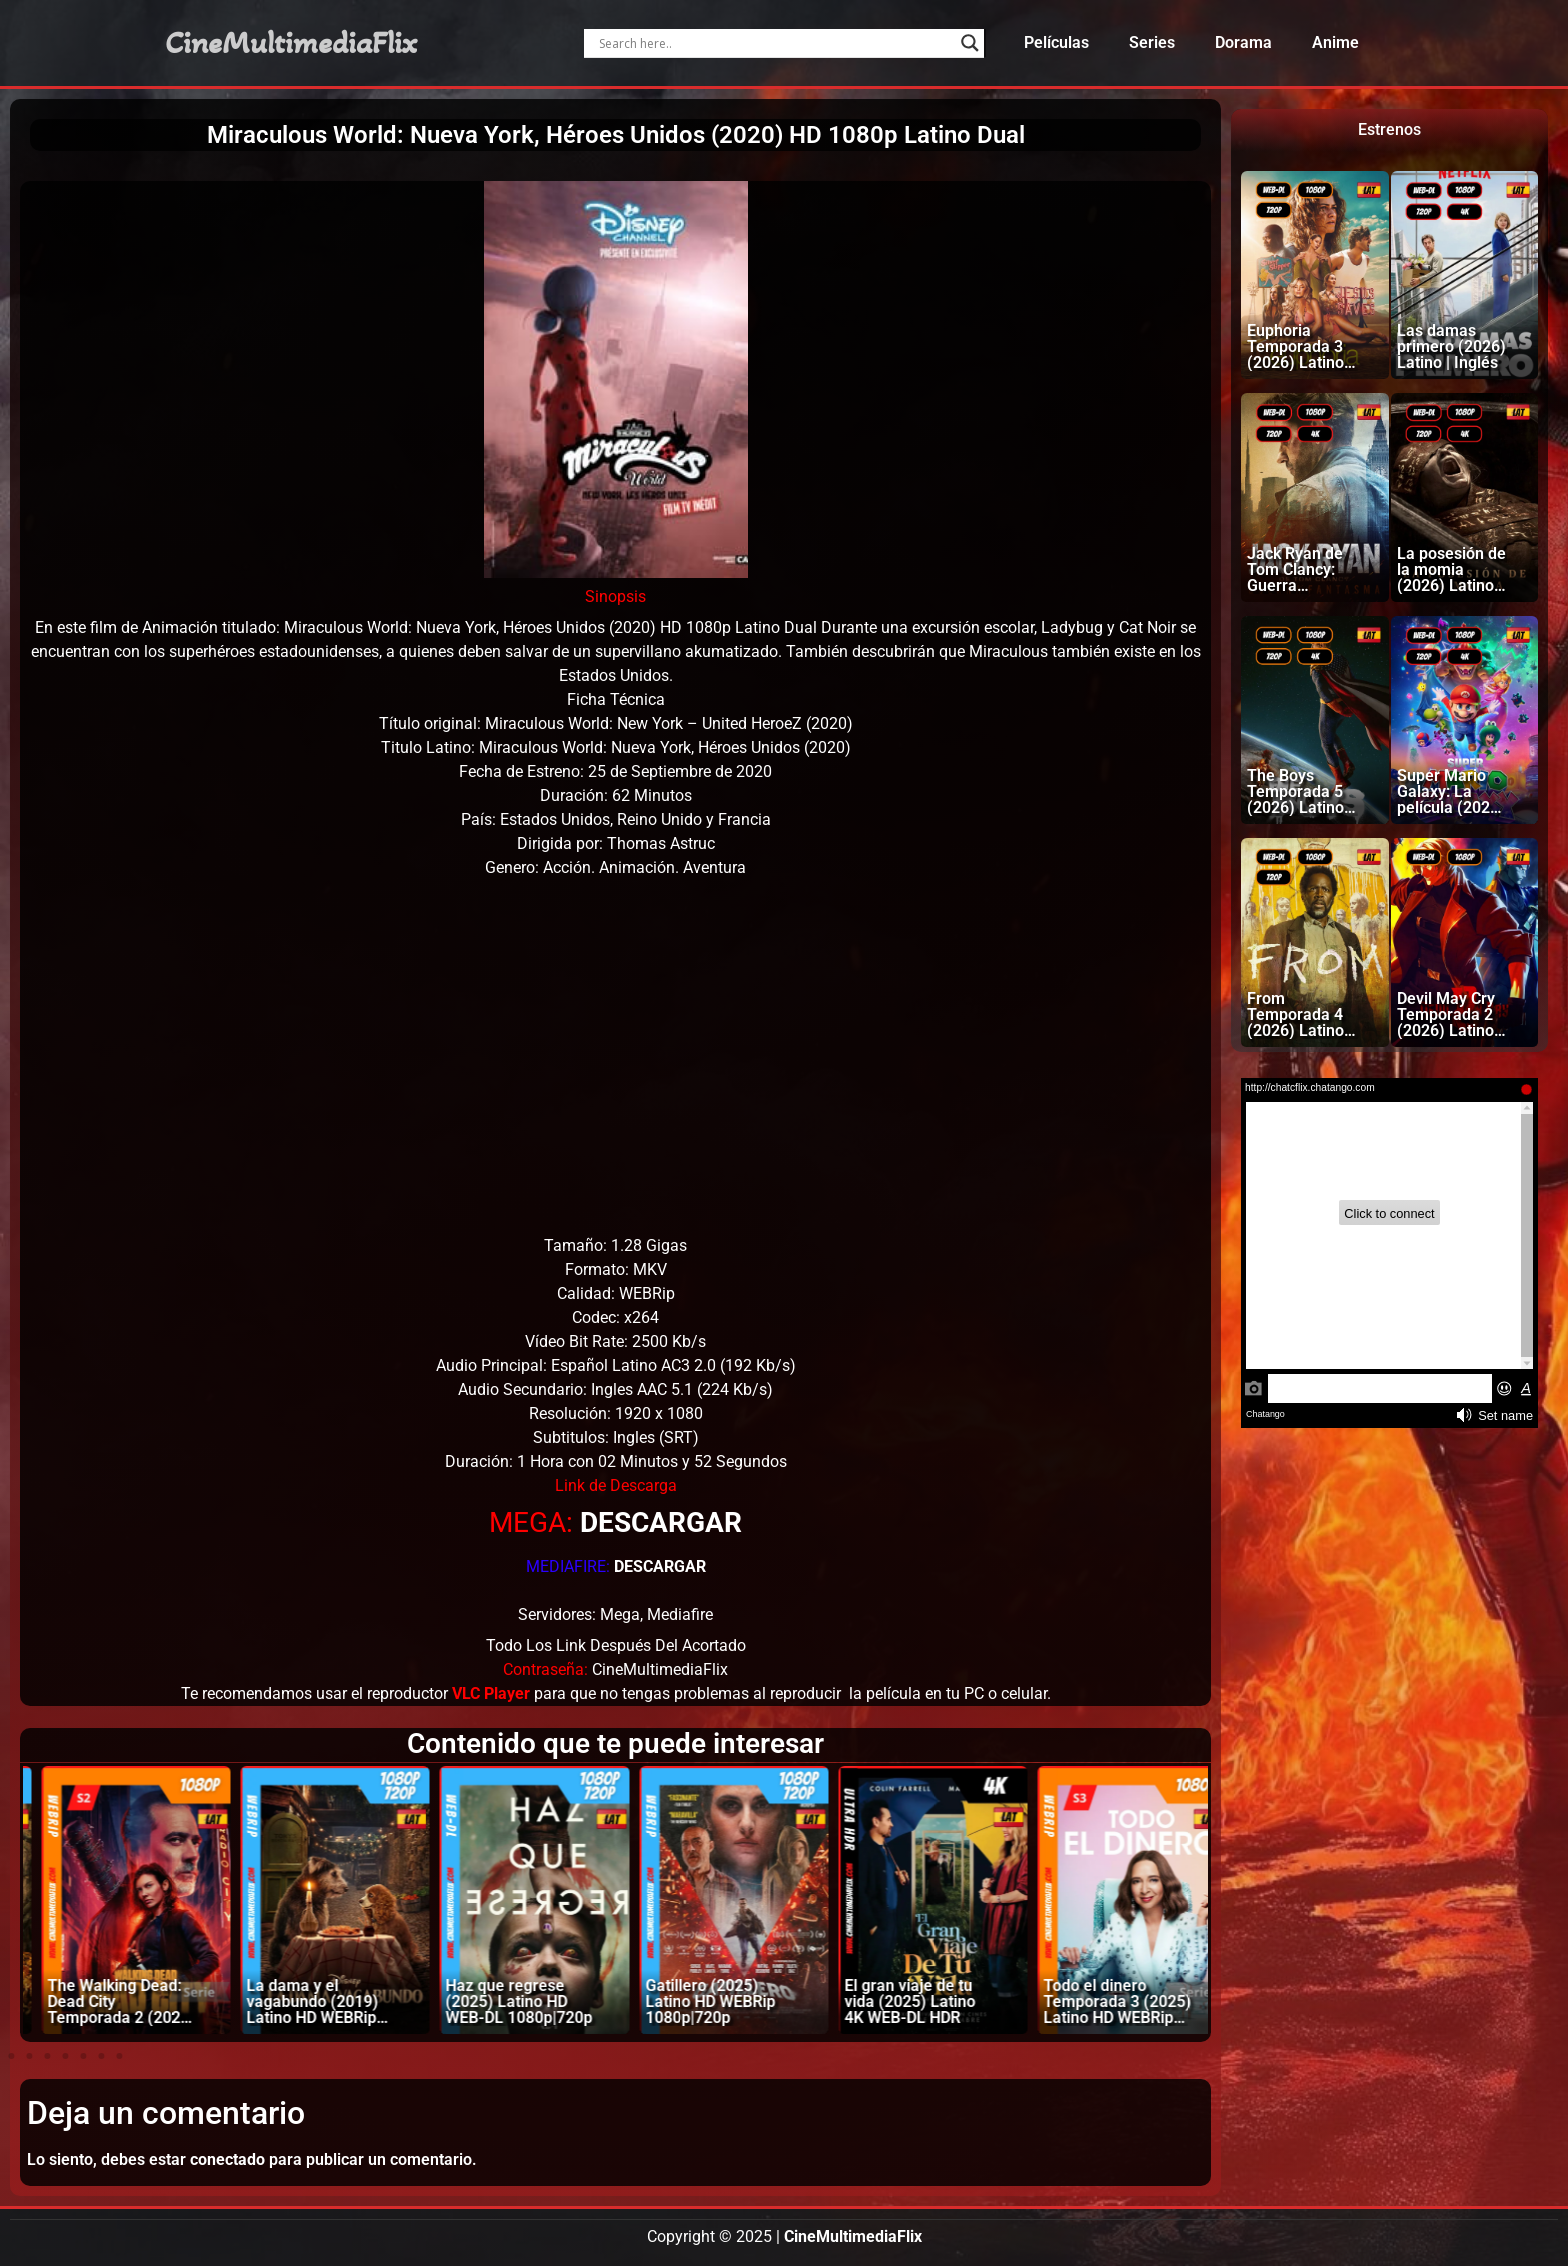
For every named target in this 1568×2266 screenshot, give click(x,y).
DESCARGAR (661, 1522)
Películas (1056, 42)
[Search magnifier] (970, 43)
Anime (1335, 42)
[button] (11, 2056)
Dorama (1243, 42)
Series (1152, 42)
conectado (227, 2159)
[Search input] (774, 43)
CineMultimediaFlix (291, 43)
